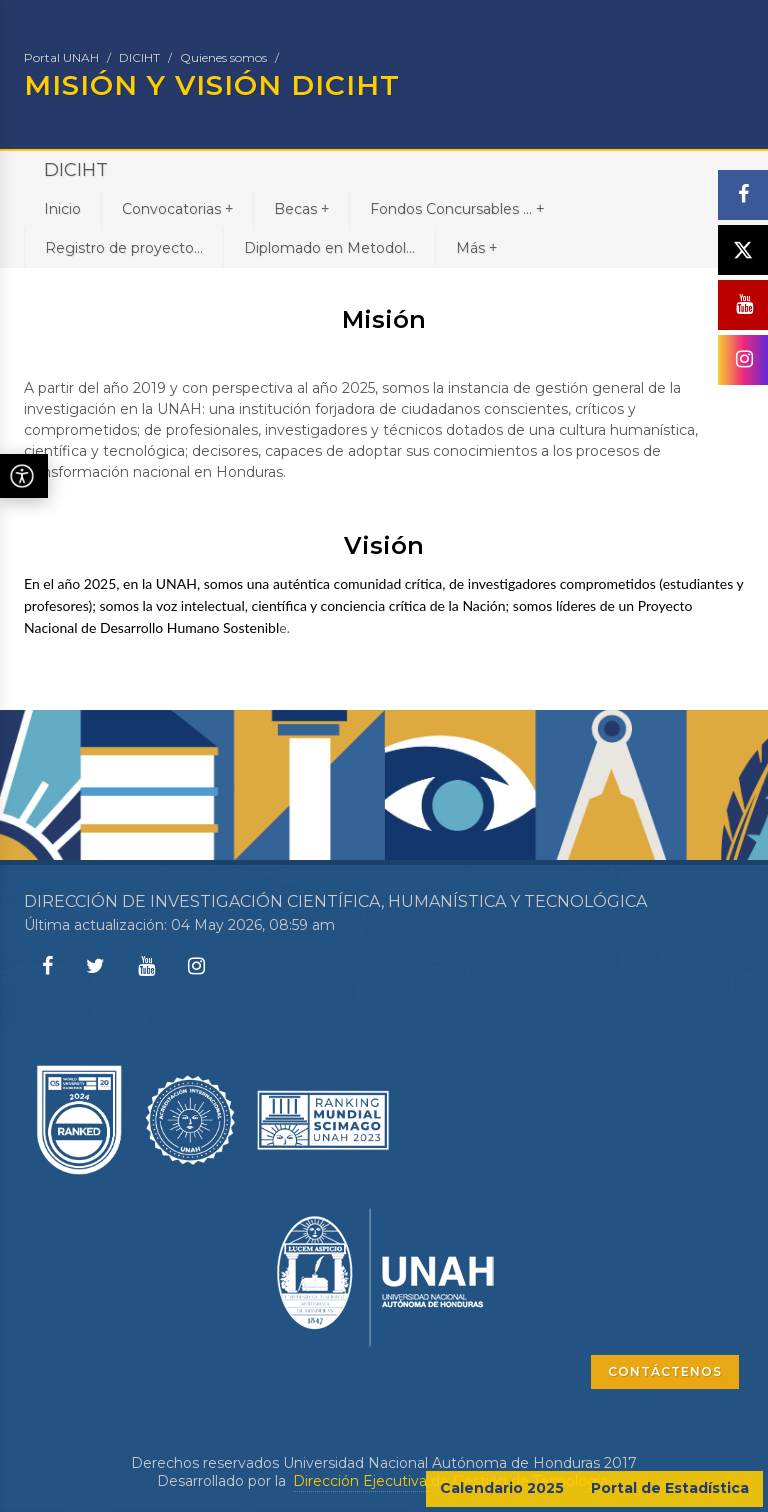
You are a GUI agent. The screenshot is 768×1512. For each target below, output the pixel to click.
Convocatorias (177, 208)
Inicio (62, 209)
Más (476, 247)
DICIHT (139, 57)
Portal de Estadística (670, 1488)
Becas (301, 208)
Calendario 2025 (502, 1488)
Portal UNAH (61, 57)
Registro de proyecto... (124, 248)
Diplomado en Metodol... (329, 248)
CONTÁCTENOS (665, 1371)
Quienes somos (223, 57)
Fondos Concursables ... (457, 208)
